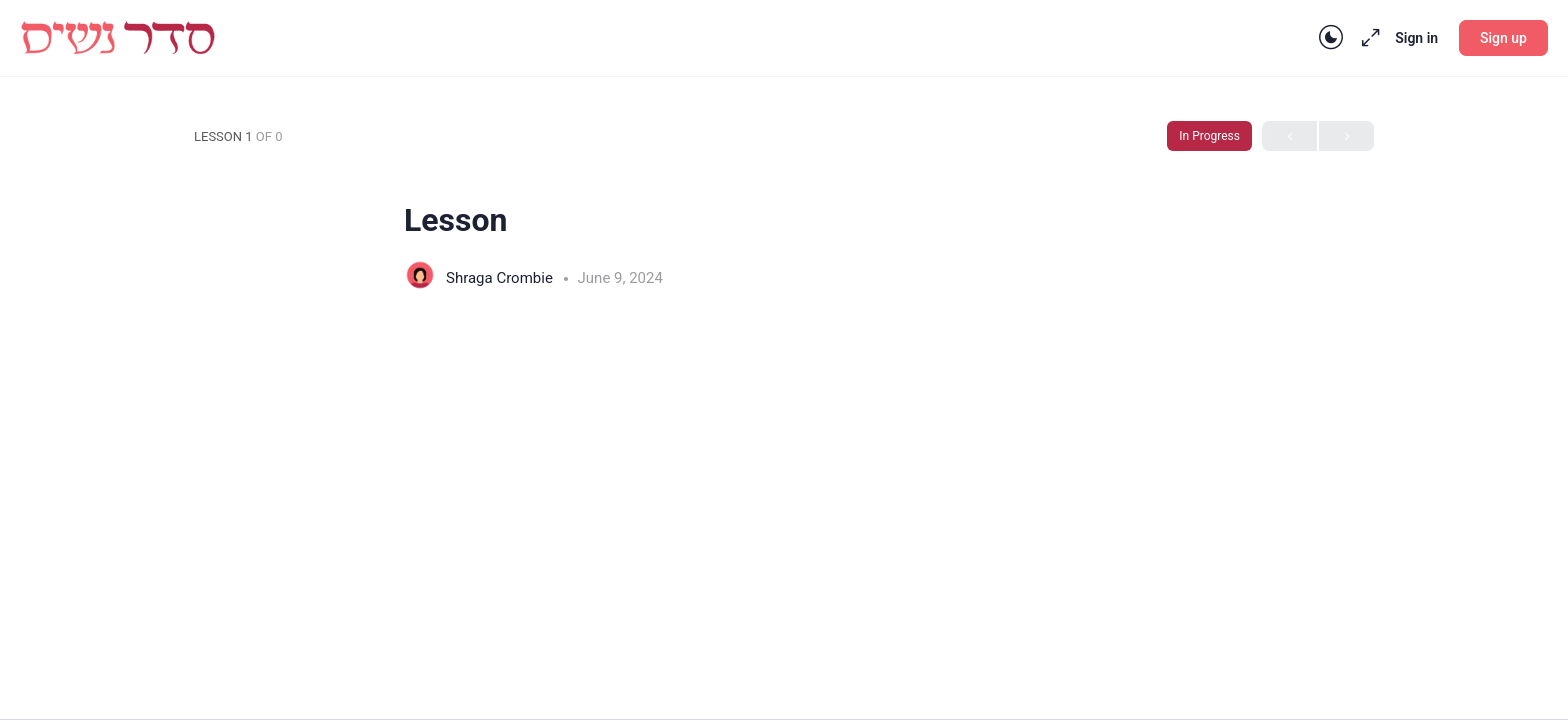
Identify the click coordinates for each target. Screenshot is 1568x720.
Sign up (1503, 38)
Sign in (1416, 38)
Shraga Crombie (501, 278)
